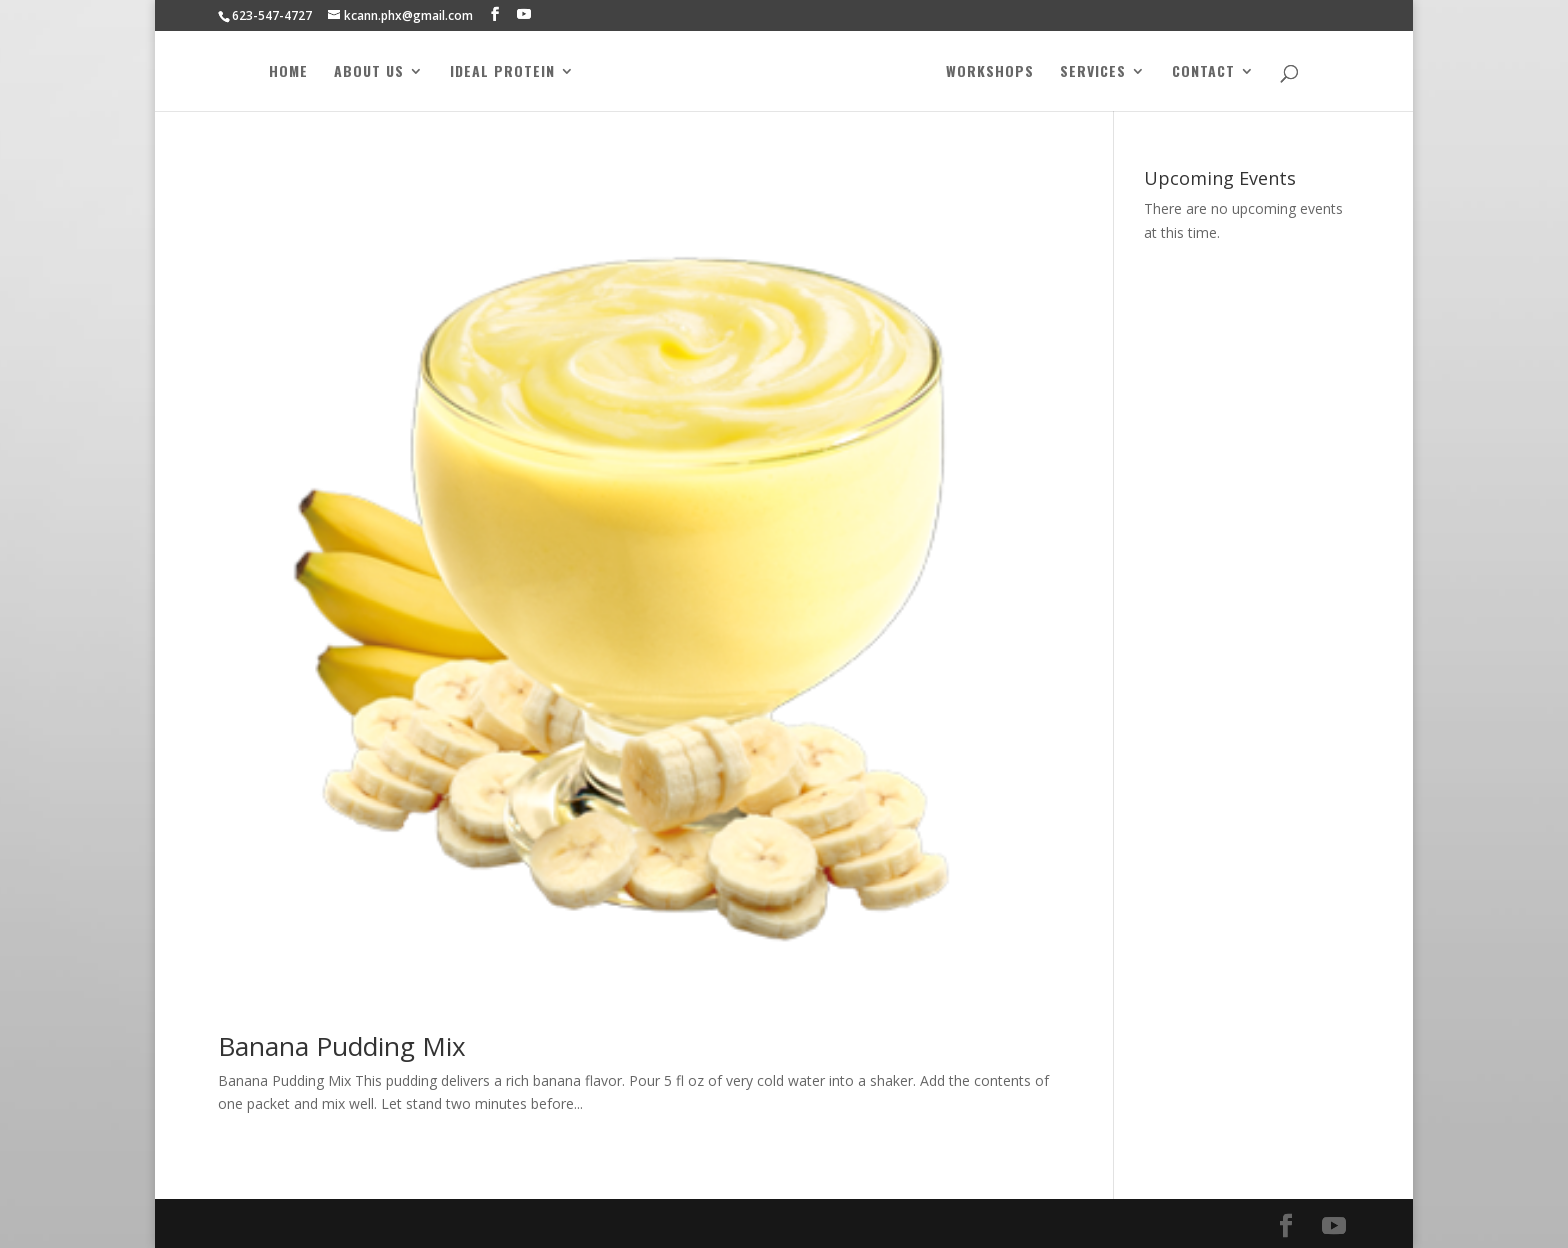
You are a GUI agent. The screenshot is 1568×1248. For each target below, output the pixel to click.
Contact (1209, 72)
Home (282, 72)
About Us (363, 72)
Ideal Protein (496, 72)
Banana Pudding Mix (342, 1046)
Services (1099, 72)
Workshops (996, 72)
